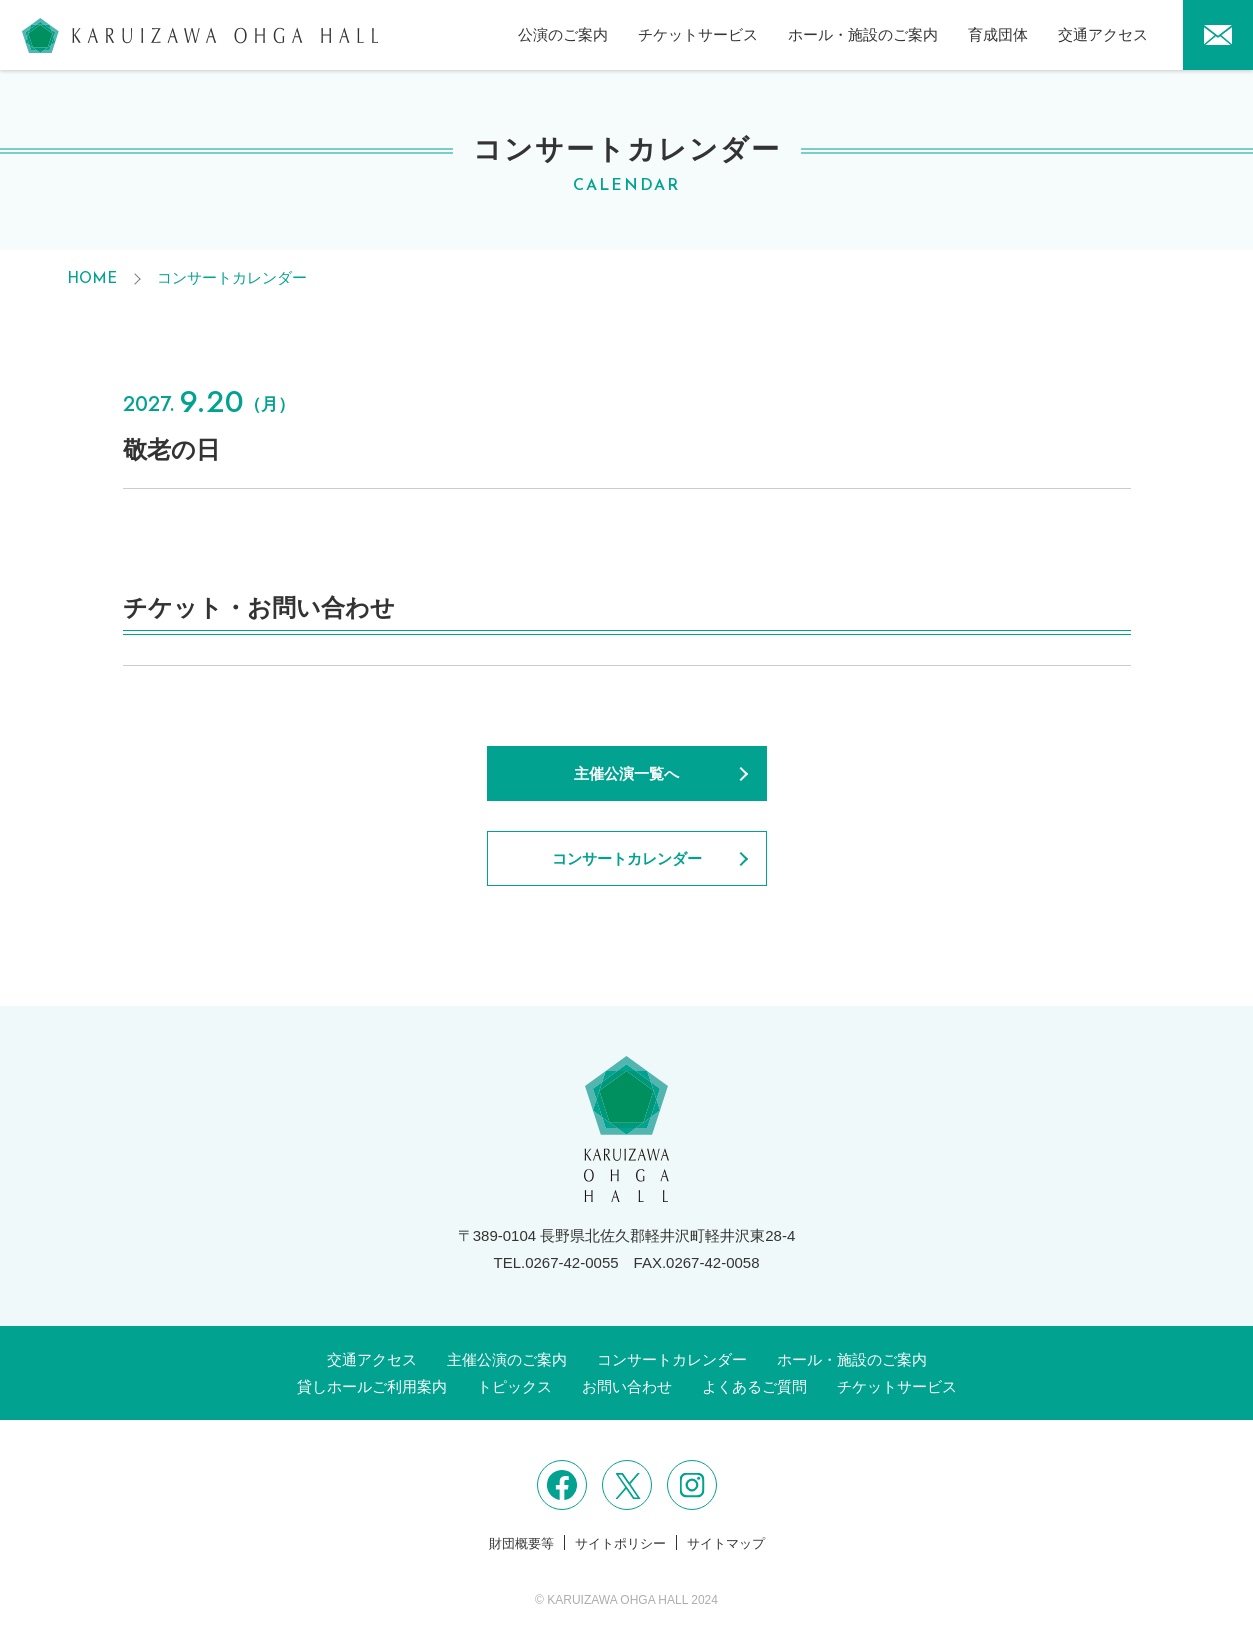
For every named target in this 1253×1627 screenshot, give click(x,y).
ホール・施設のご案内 (863, 34)
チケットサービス (698, 34)
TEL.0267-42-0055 (555, 1262)
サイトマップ (726, 1543)
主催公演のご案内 (507, 1359)
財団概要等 (521, 1543)
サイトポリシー (620, 1543)
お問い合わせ (627, 1386)
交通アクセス (1103, 34)
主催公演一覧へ (626, 773)
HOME (92, 279)
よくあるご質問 (754, 1386)
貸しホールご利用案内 (372, 1386)
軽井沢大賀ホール (200, 35)
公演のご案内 (563, 34)
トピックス (514, 1386)
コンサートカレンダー (232, 277)
